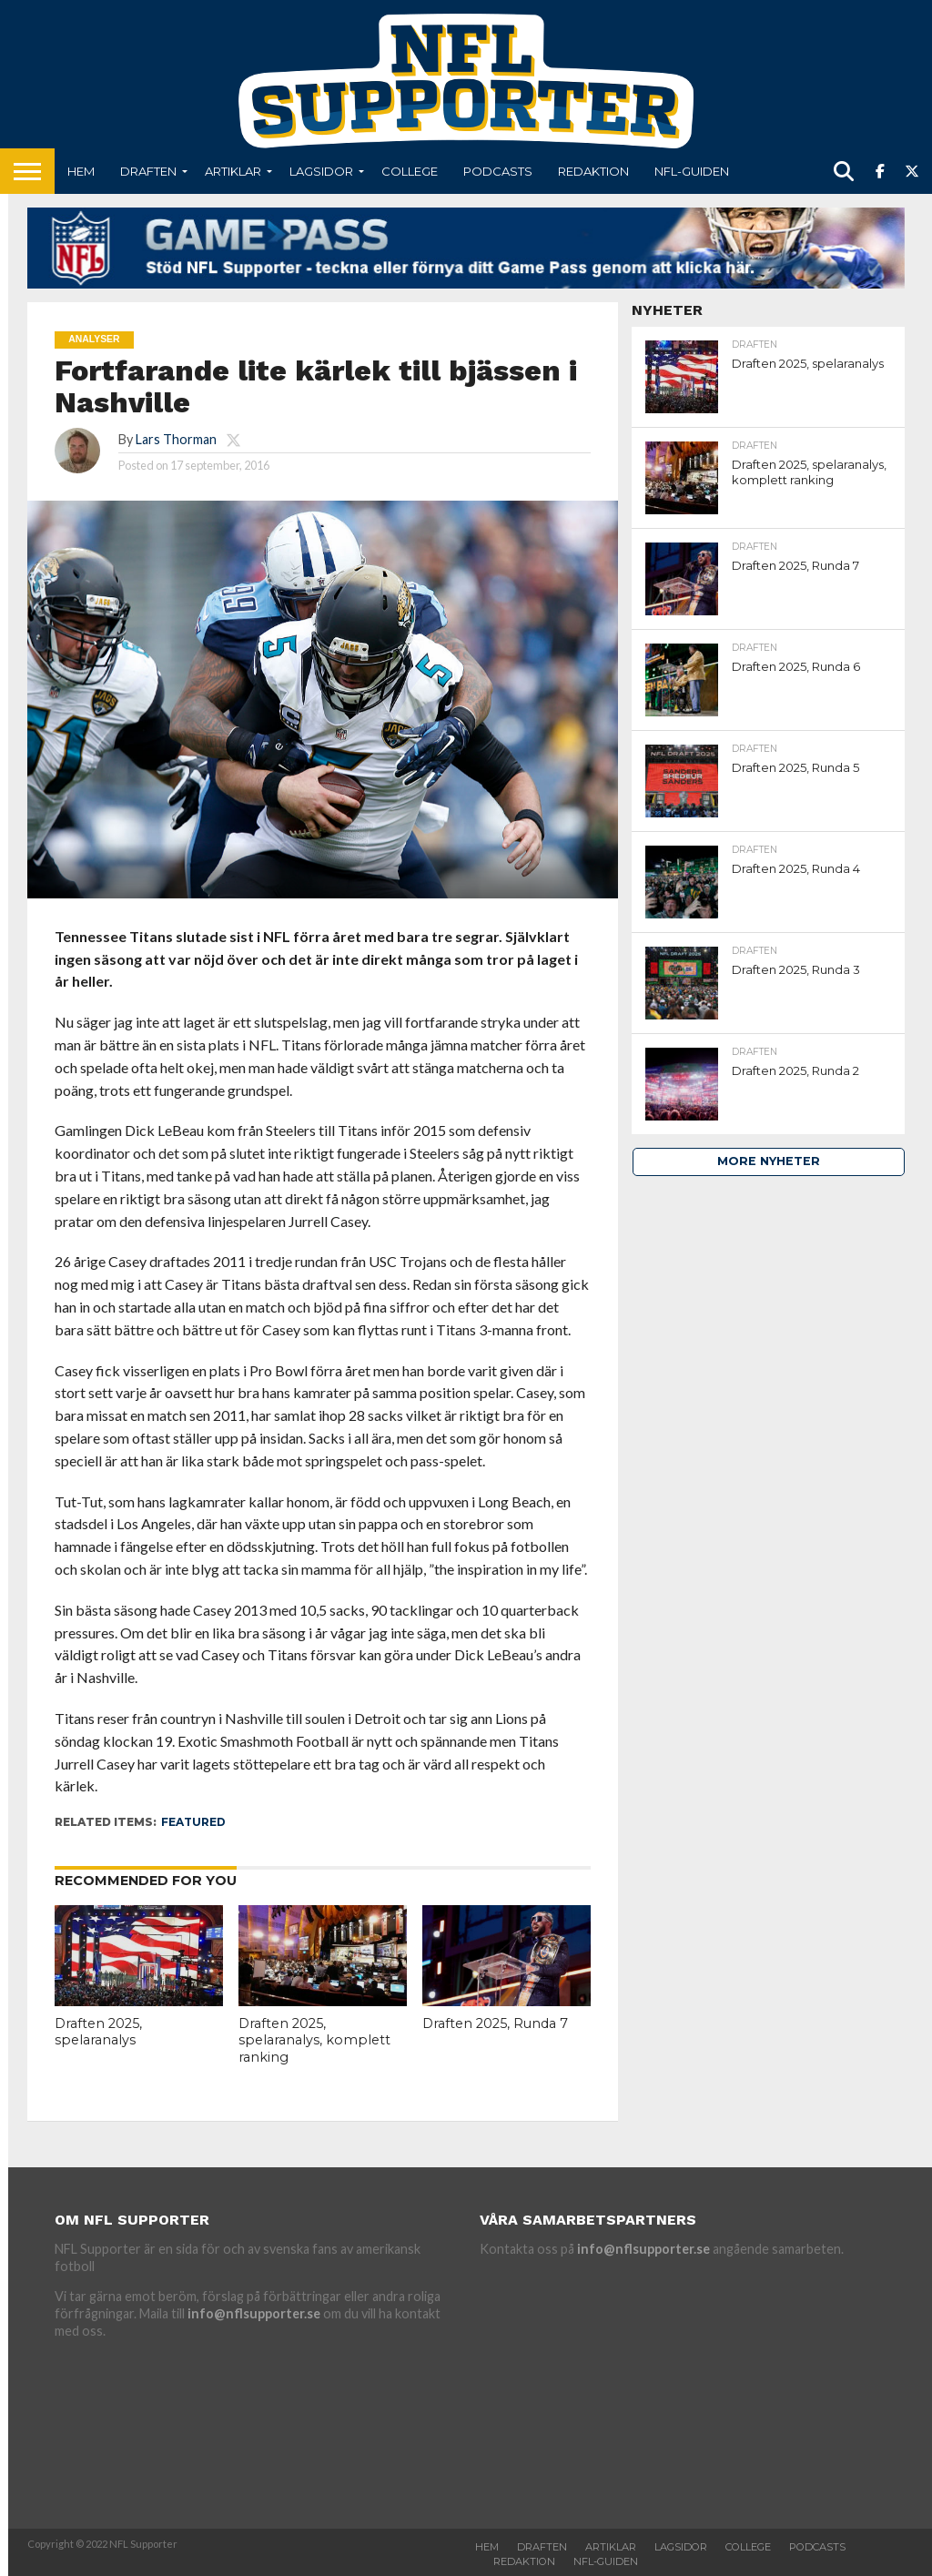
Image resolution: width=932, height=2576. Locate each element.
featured (193, 1822)
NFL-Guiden (691, 171)
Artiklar (233, 171)
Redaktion (593, 171)
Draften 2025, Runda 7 (495, 2023)
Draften (148, 171)
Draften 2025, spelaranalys (98, 2032)
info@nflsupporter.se (253, 2313)
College (409, 171)
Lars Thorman (176, 439)
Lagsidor (321, 171)
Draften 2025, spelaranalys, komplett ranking (314, 2040)
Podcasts (497, 171)
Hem (81, 171)
